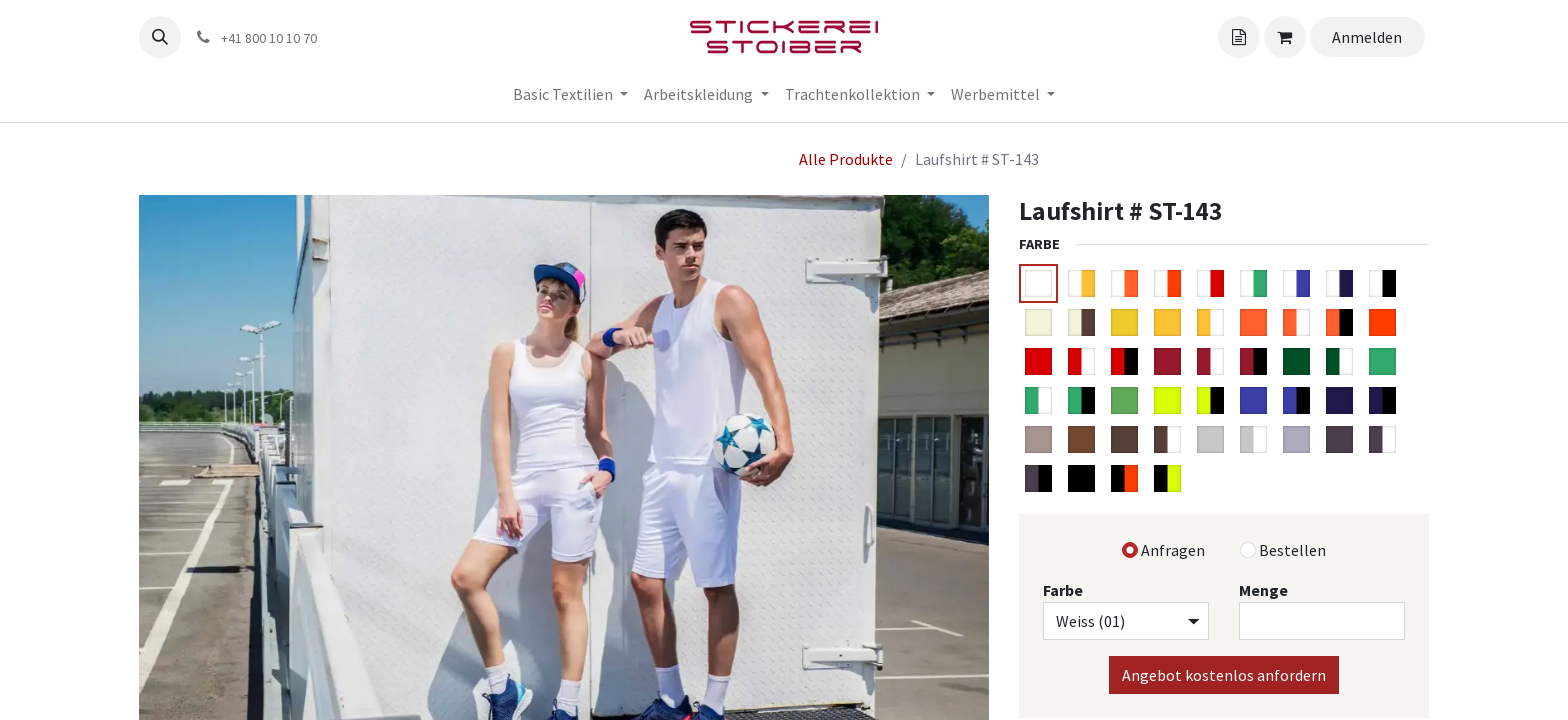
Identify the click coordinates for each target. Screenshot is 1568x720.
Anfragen (1173, 550)
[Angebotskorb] (1239, 37)
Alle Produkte (846, 159)
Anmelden (1367, 37)
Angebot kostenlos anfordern (1224, 675)
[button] (160, 37)
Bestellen (1292, 550)
